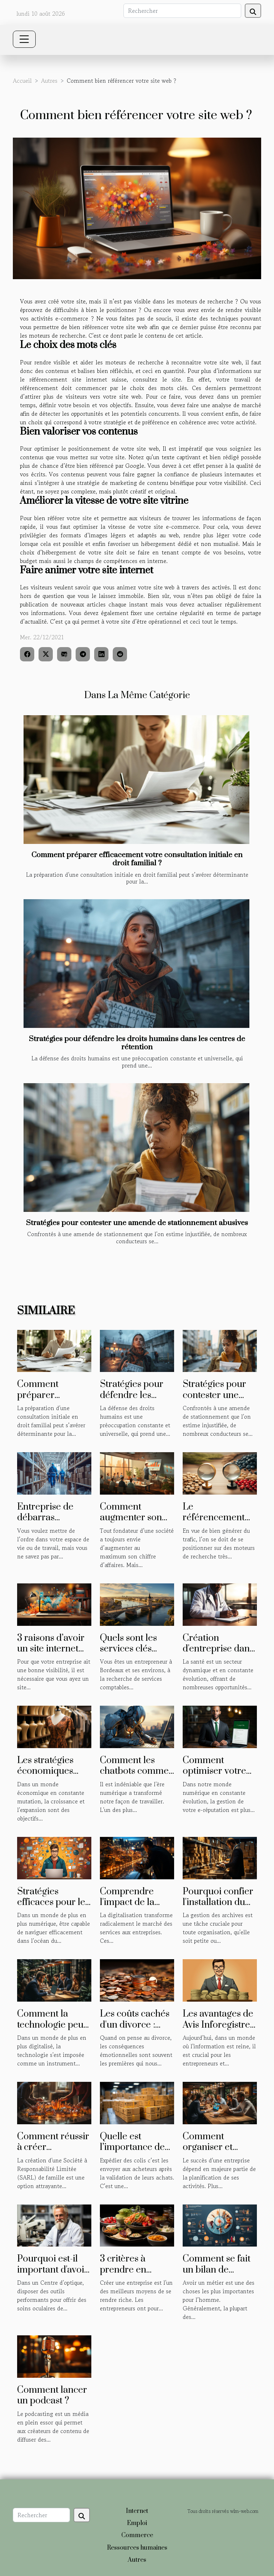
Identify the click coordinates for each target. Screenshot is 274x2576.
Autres (49, 80)
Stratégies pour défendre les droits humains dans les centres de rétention (137, 1043)
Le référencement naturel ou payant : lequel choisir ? (219, 1523)
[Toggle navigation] (24, 39)
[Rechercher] (182, 11)
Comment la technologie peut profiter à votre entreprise (51, 2030)
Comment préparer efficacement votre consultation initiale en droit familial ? (137, 859)
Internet (137, 2511)
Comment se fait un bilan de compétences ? (216, 2269)
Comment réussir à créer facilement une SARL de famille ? (54, 2153)
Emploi (137, 2523)
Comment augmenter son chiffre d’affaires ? (137, 1518)
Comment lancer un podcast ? (52, 2395)
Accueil (22, 80)
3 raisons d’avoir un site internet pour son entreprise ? (51, 1654)
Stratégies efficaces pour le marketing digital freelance (52, 1908)
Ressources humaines (137, 2548)
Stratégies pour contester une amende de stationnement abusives (137, 1223)
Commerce (137, 2535)
